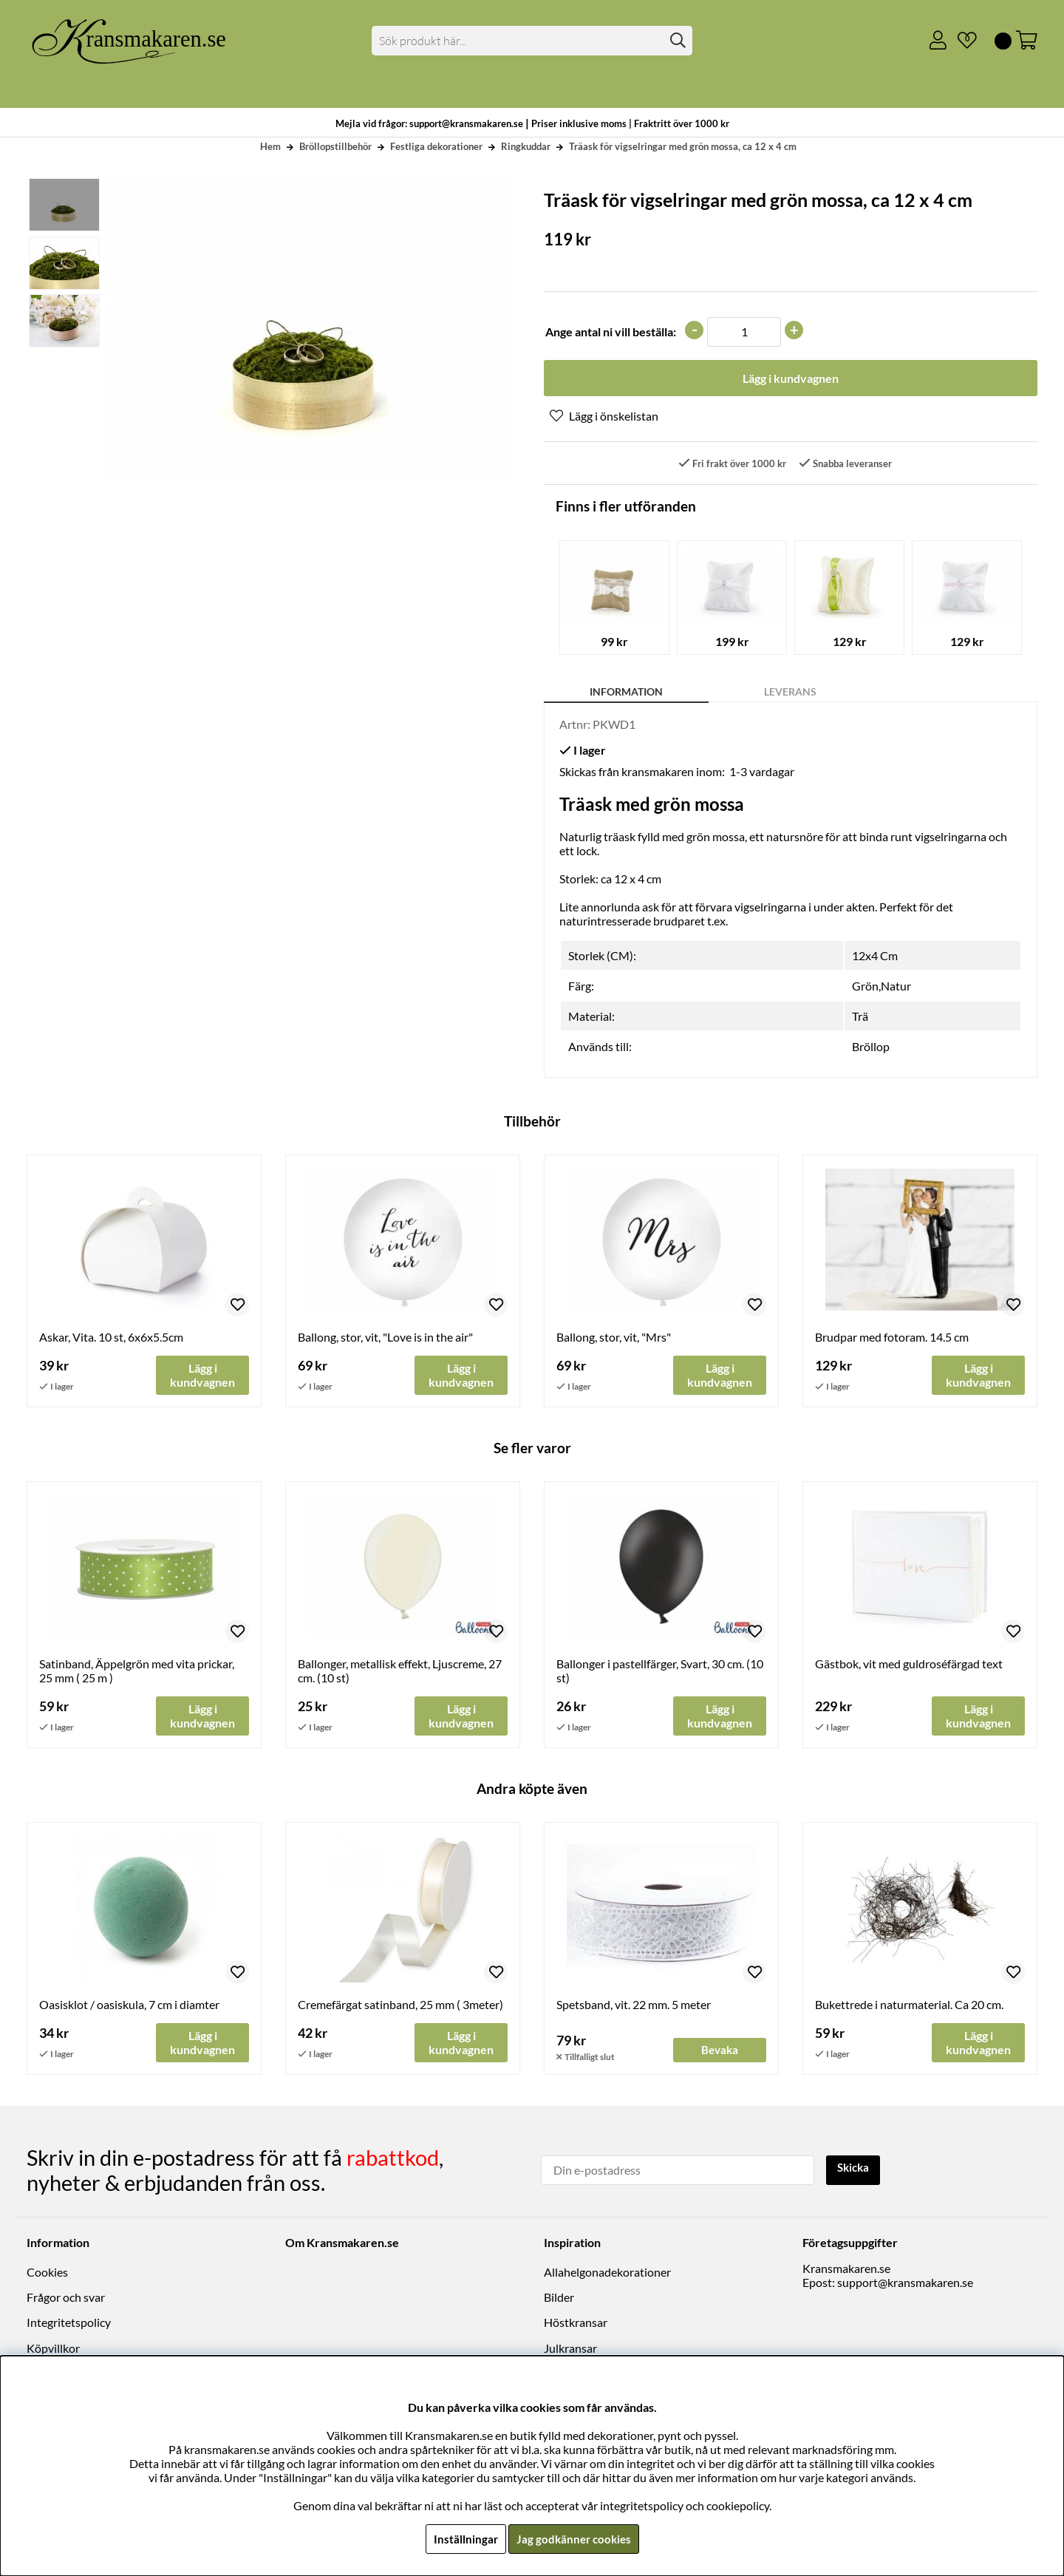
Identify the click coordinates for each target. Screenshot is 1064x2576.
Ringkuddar (525, 146)
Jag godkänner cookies (573, 2539)
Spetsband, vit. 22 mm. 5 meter (633, 2007)
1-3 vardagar (761, 773)
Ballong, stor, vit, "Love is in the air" (385, 1338)
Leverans (790, 693)
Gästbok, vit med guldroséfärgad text (909, 1666)
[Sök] (532, 40)
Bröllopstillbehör (335, 146)
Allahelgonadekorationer (607, 2273)
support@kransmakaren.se (905, 2284)
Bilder (559, 2299)
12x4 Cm (875, 957)
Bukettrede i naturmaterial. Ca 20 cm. (909, 2007)
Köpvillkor (53, 2349)
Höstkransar (575, 2324)
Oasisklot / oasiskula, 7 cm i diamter (129, 2007)
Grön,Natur (881, 987)
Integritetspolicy (69, 2324)
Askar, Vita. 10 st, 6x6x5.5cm (111, 1338)
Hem (270, 146)
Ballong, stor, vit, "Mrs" (613, 1338)
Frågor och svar (66, 2299)
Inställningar (463, 2539)
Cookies (47, 2273)
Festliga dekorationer (436, 146)
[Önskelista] (961, 40)
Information (626, 693)
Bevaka (720, 2053)
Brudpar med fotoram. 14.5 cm (892, 1338)
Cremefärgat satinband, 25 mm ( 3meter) (400, 2007)
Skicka (855, 2170)
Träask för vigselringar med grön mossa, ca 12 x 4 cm (683, 146)
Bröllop (871, 1048)
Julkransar (570, 2349)
